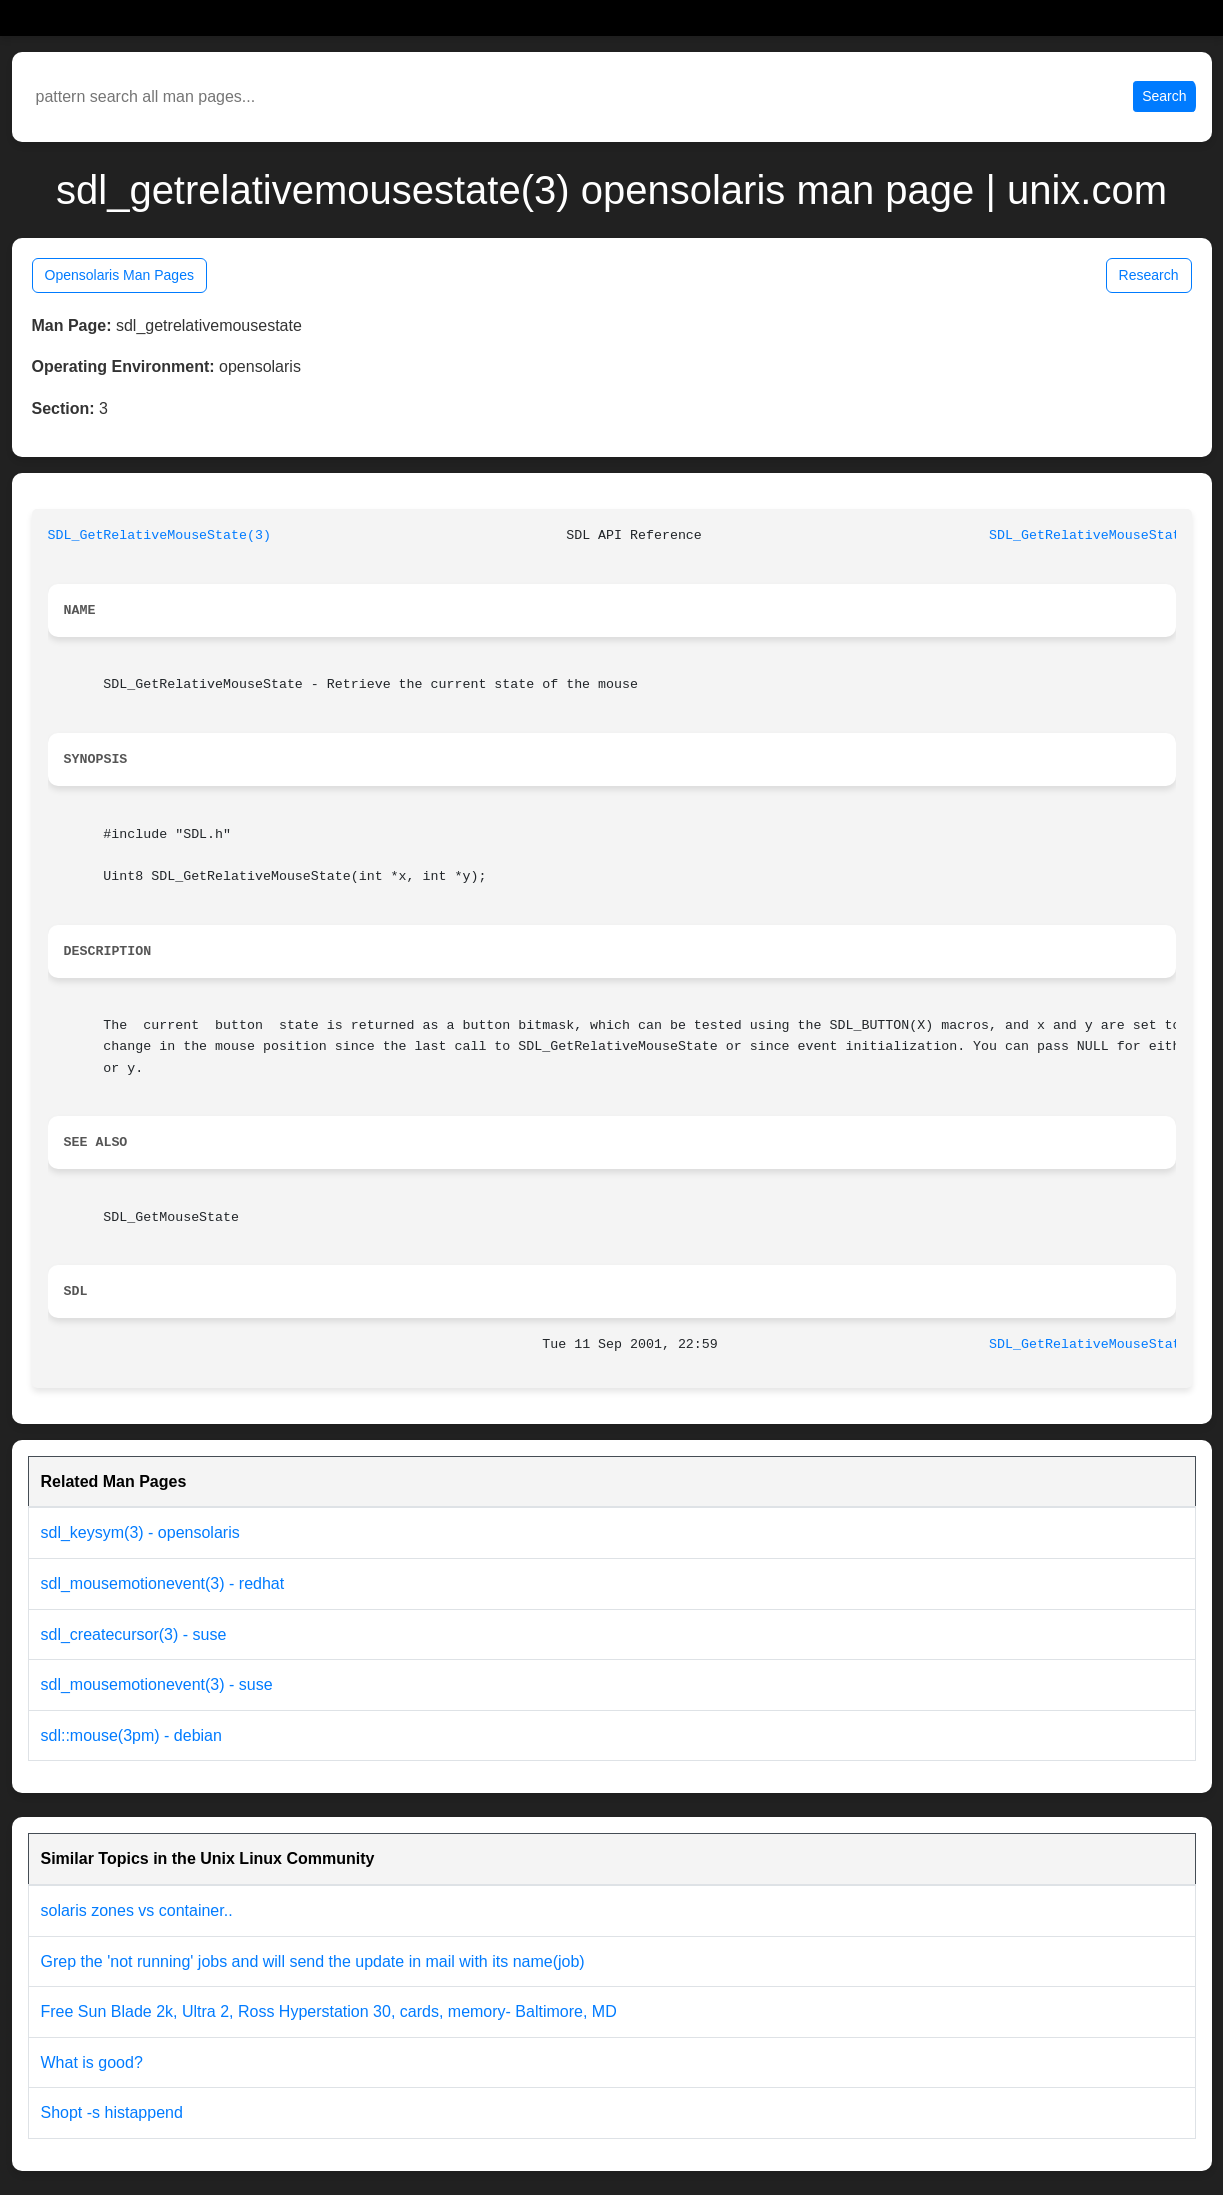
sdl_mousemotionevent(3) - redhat (163, 1583)
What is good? (92, 2062)
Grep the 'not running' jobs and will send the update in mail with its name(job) (313, 1961)
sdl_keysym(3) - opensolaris (140, 1532)
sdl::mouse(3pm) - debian (131, 1735)
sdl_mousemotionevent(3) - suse (157, 1684)
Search (1164, 96)
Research (1149, 275)
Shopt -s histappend (112, 2112)
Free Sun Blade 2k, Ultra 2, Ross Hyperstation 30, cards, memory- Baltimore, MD (329, 2011)
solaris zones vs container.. (137, 1910)
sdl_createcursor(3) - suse (134, 1634)
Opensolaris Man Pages (119, 275)
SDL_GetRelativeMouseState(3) (159, 535)
